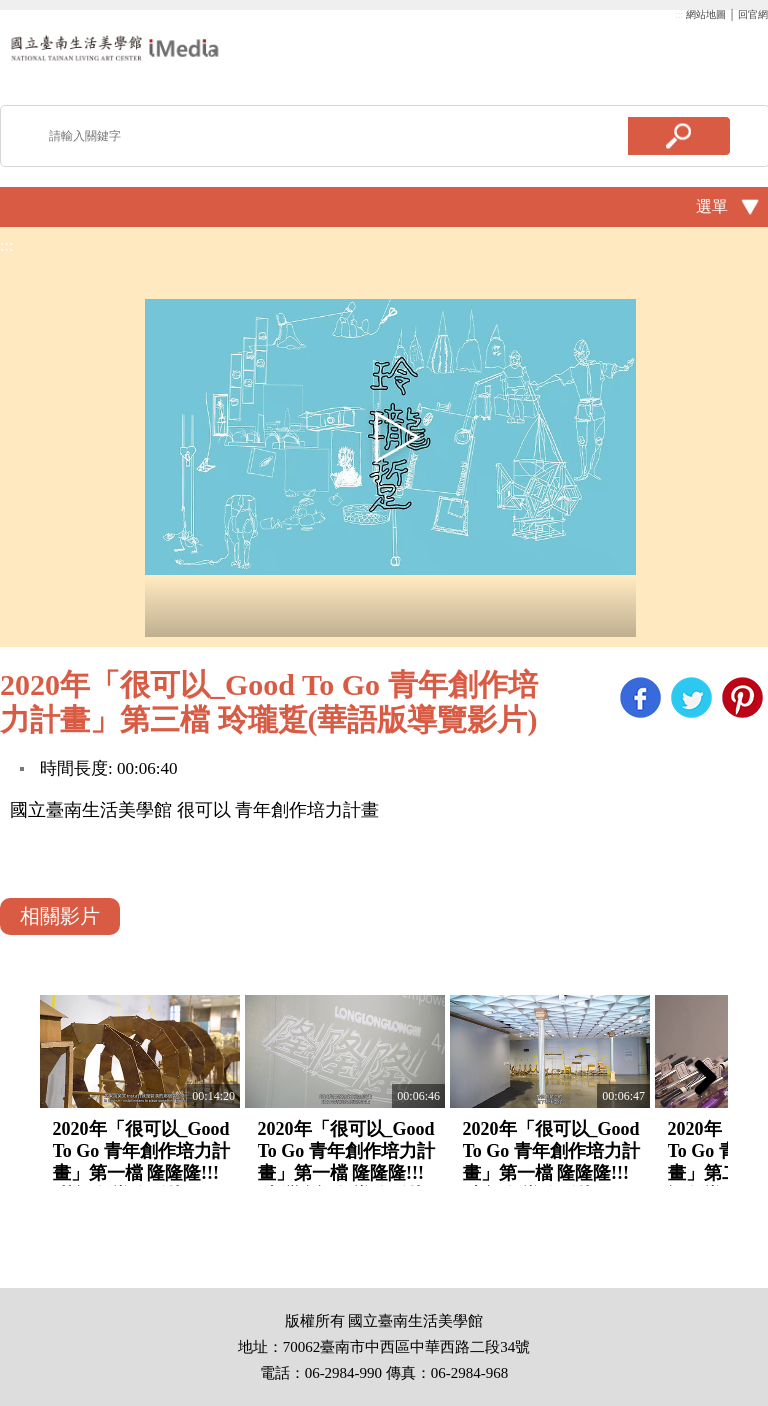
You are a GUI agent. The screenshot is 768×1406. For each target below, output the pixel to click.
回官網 (753, 14)
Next (698, 1077)
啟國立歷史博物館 (115, 47)
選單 (712, 206)
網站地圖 (706, 14)
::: (679, 14)
